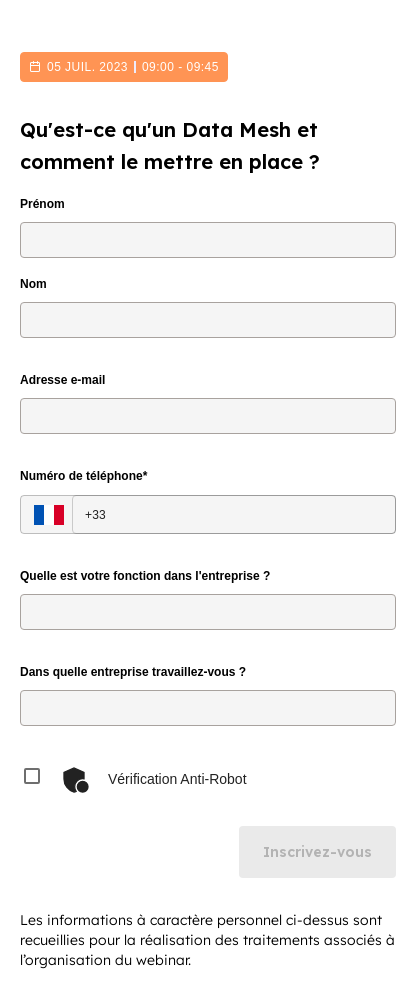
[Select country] (49, 515)
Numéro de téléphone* (83, 476)
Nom (33, 284)
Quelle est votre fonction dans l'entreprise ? (145, 576)
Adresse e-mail (62, 380)
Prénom (42, 204)
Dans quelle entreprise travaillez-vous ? (133, 672)
